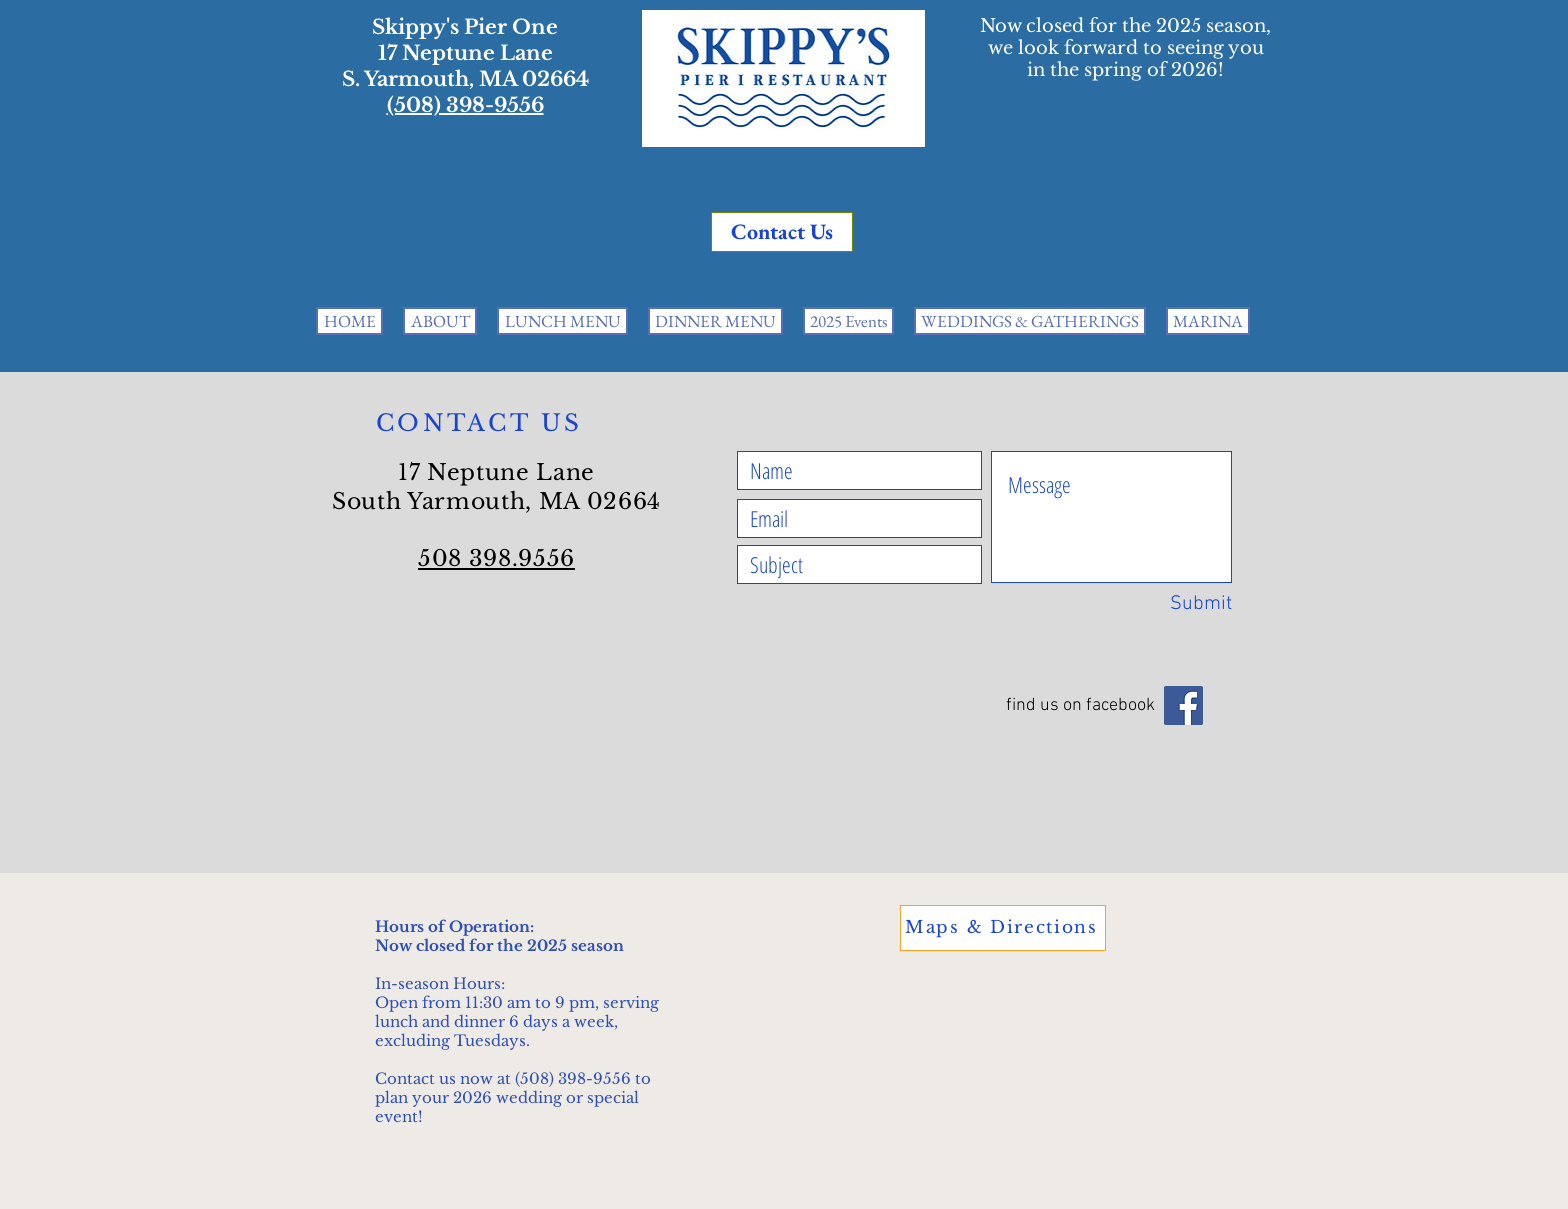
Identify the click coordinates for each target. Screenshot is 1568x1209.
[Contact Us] (782, 232)
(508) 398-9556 (465, 105)
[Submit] (1184, 604)
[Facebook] (1183, 705)
